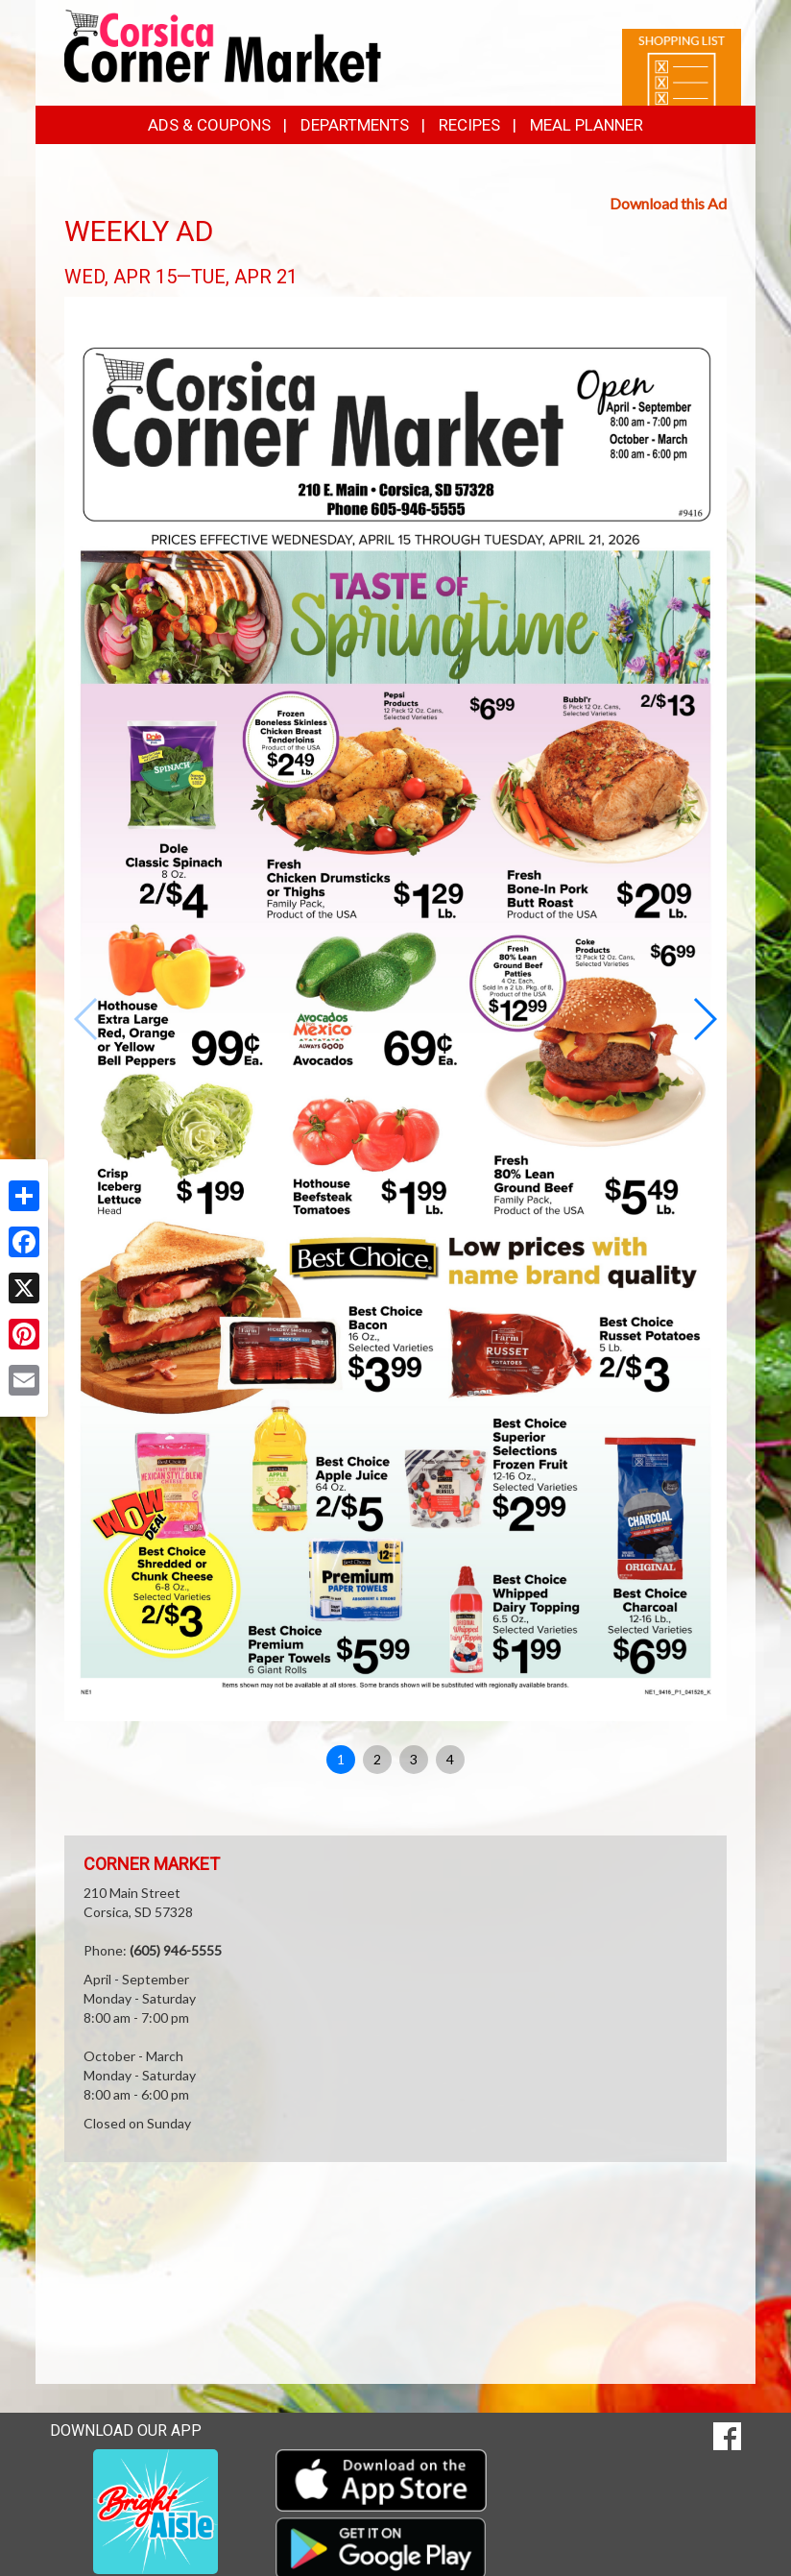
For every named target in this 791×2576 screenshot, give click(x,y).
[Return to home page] (222, 44)
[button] (704, 1019)
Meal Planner (586, 124)
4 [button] (450, 1759)
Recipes (469, 124)
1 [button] (341, 1759)
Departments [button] (354, 124)
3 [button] (414, 1759)
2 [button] (377, 1759)
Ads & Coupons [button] (209, 124)
